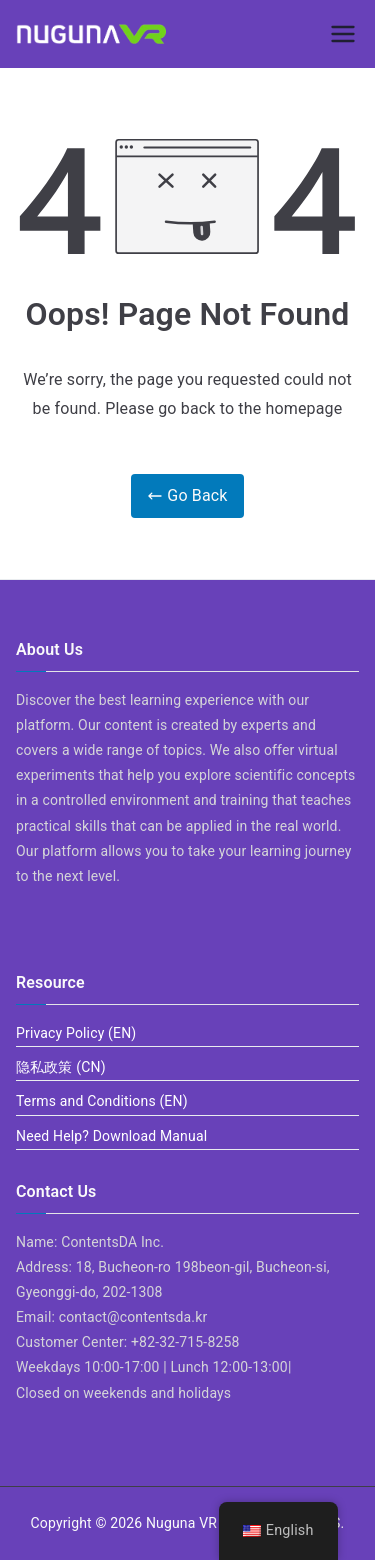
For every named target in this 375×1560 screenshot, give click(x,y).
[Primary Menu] (343, 34)
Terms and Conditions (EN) (102, 1101)
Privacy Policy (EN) (76, 1033)
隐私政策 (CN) (61, 1067)
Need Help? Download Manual (111, 1136)
